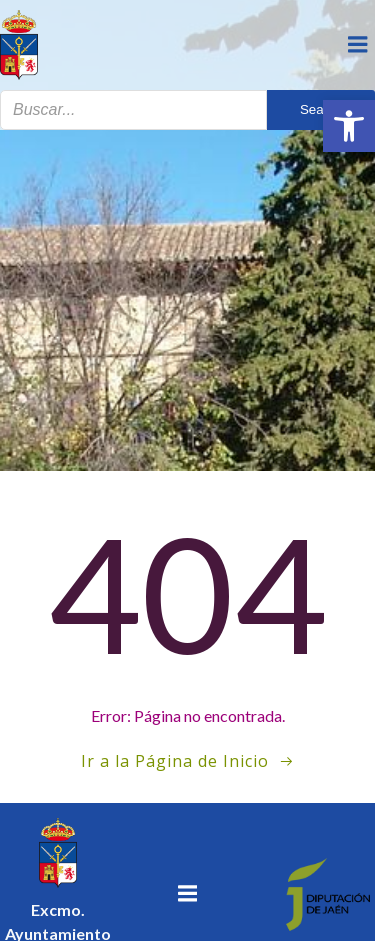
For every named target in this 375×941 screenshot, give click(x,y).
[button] (349, 126)
